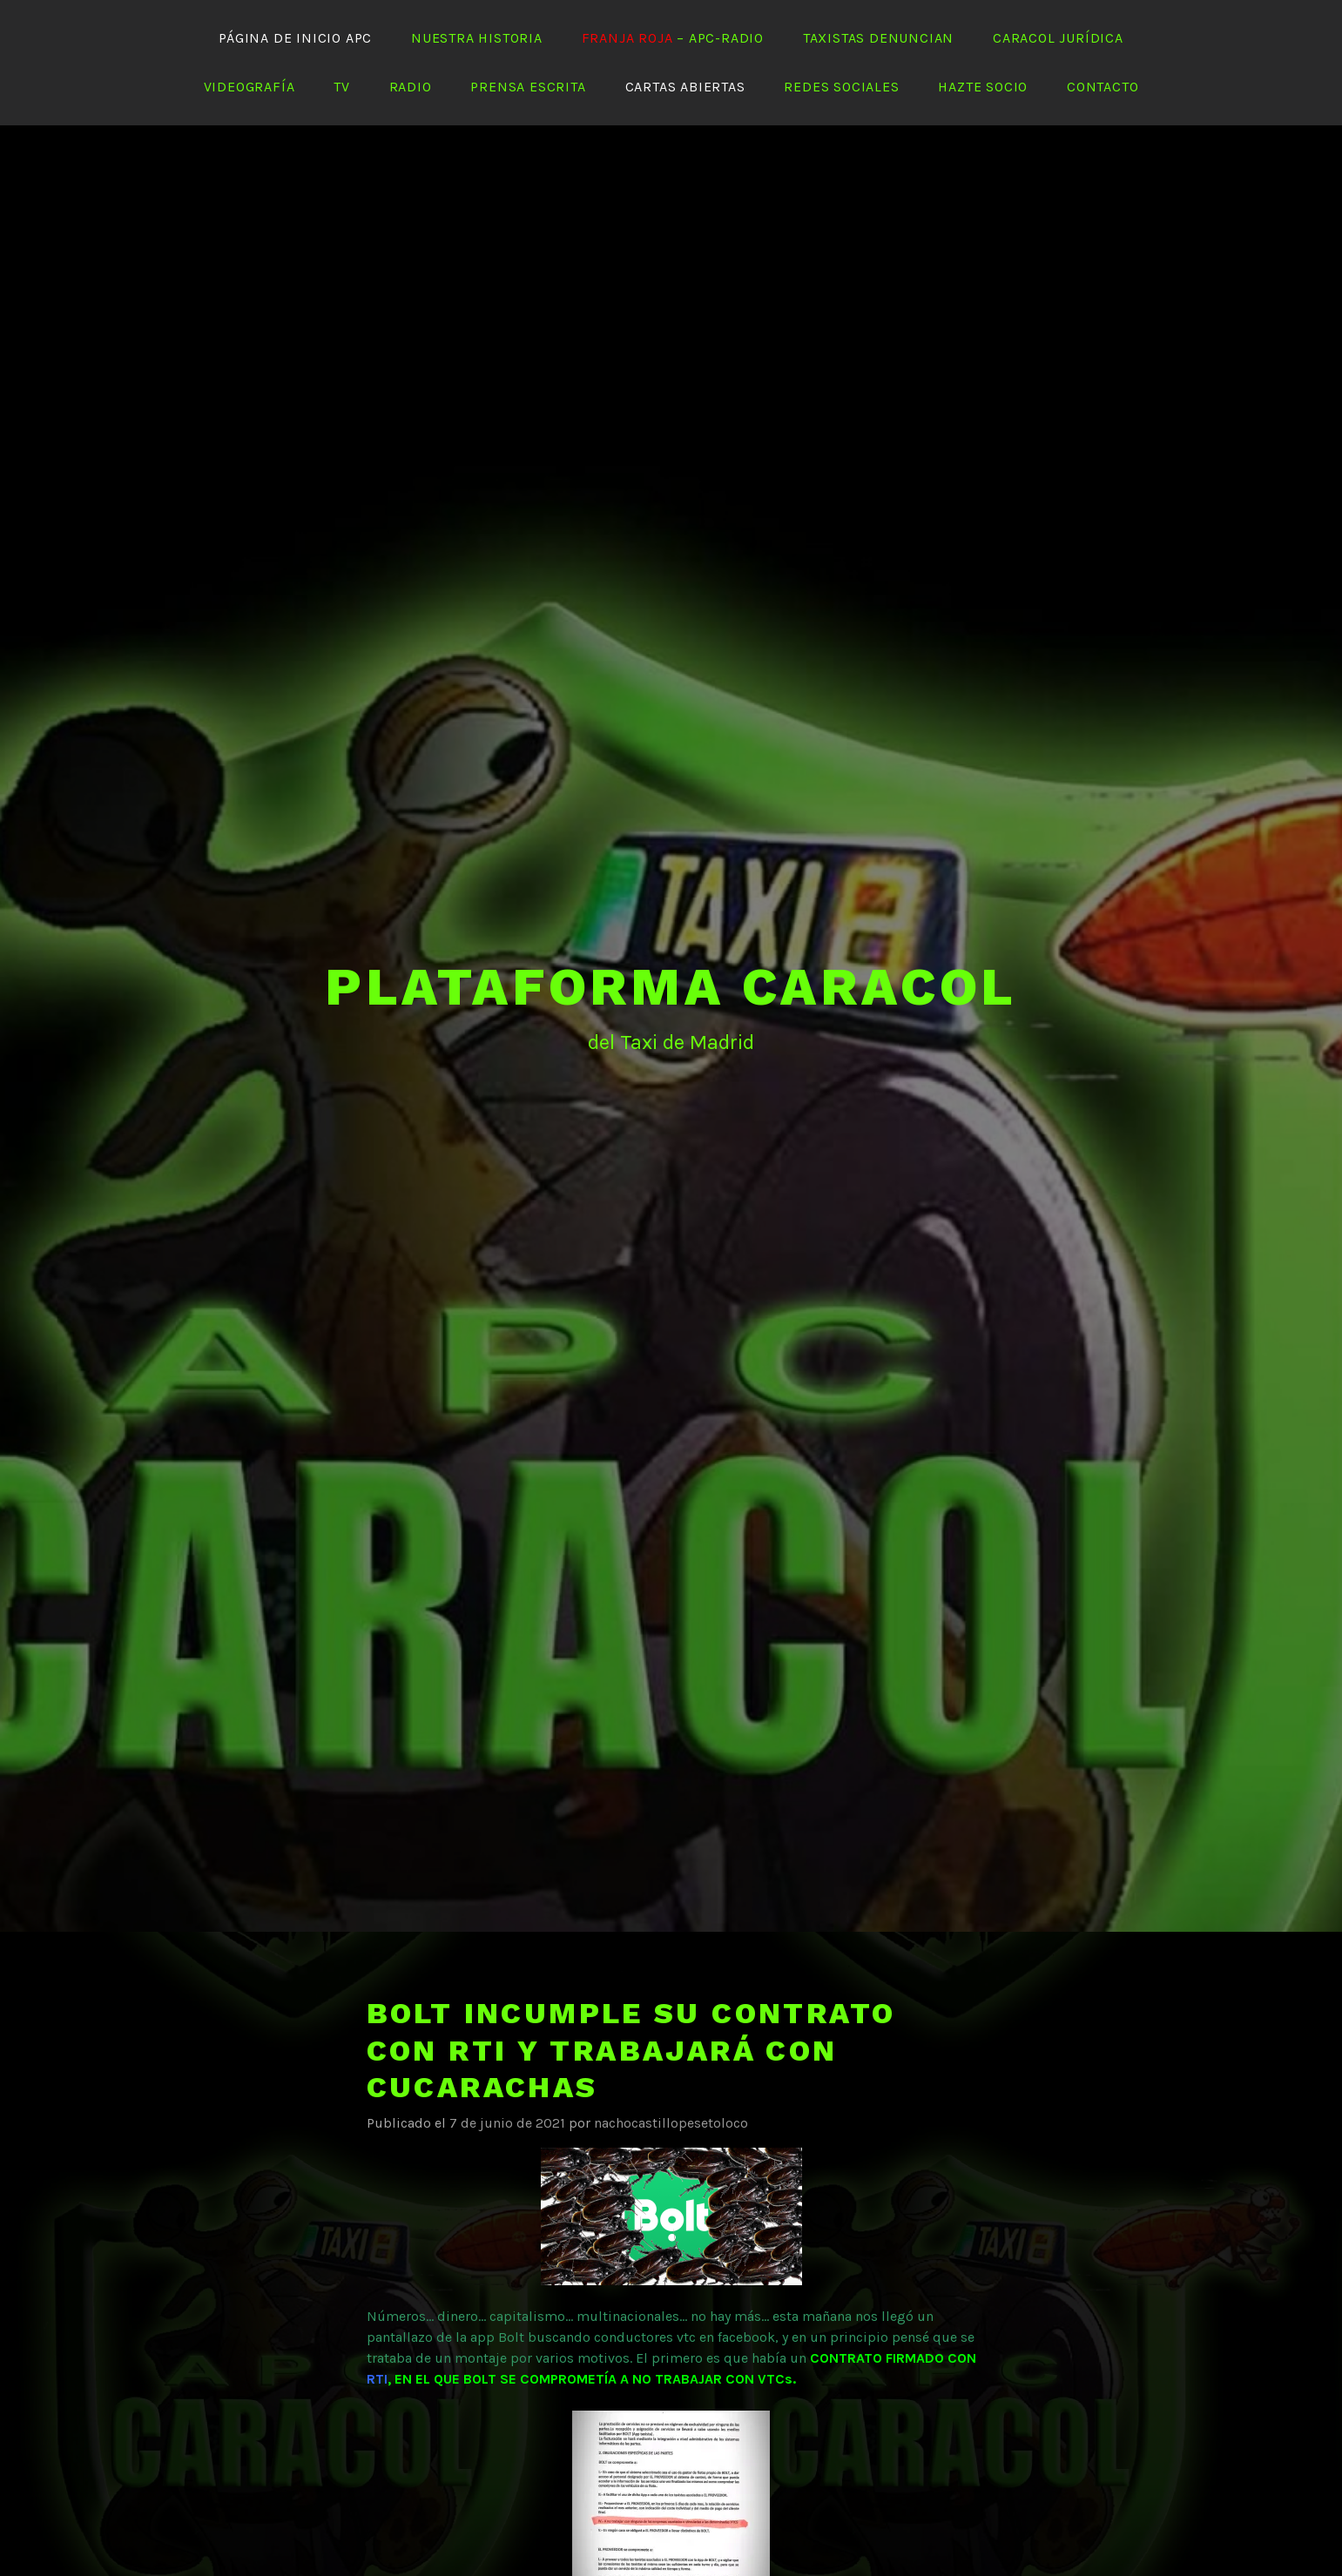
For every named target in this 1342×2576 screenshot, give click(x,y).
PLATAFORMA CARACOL (671, 987)
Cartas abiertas (685, 86)
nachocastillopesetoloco (671, 2123)
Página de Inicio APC (295, 38)
